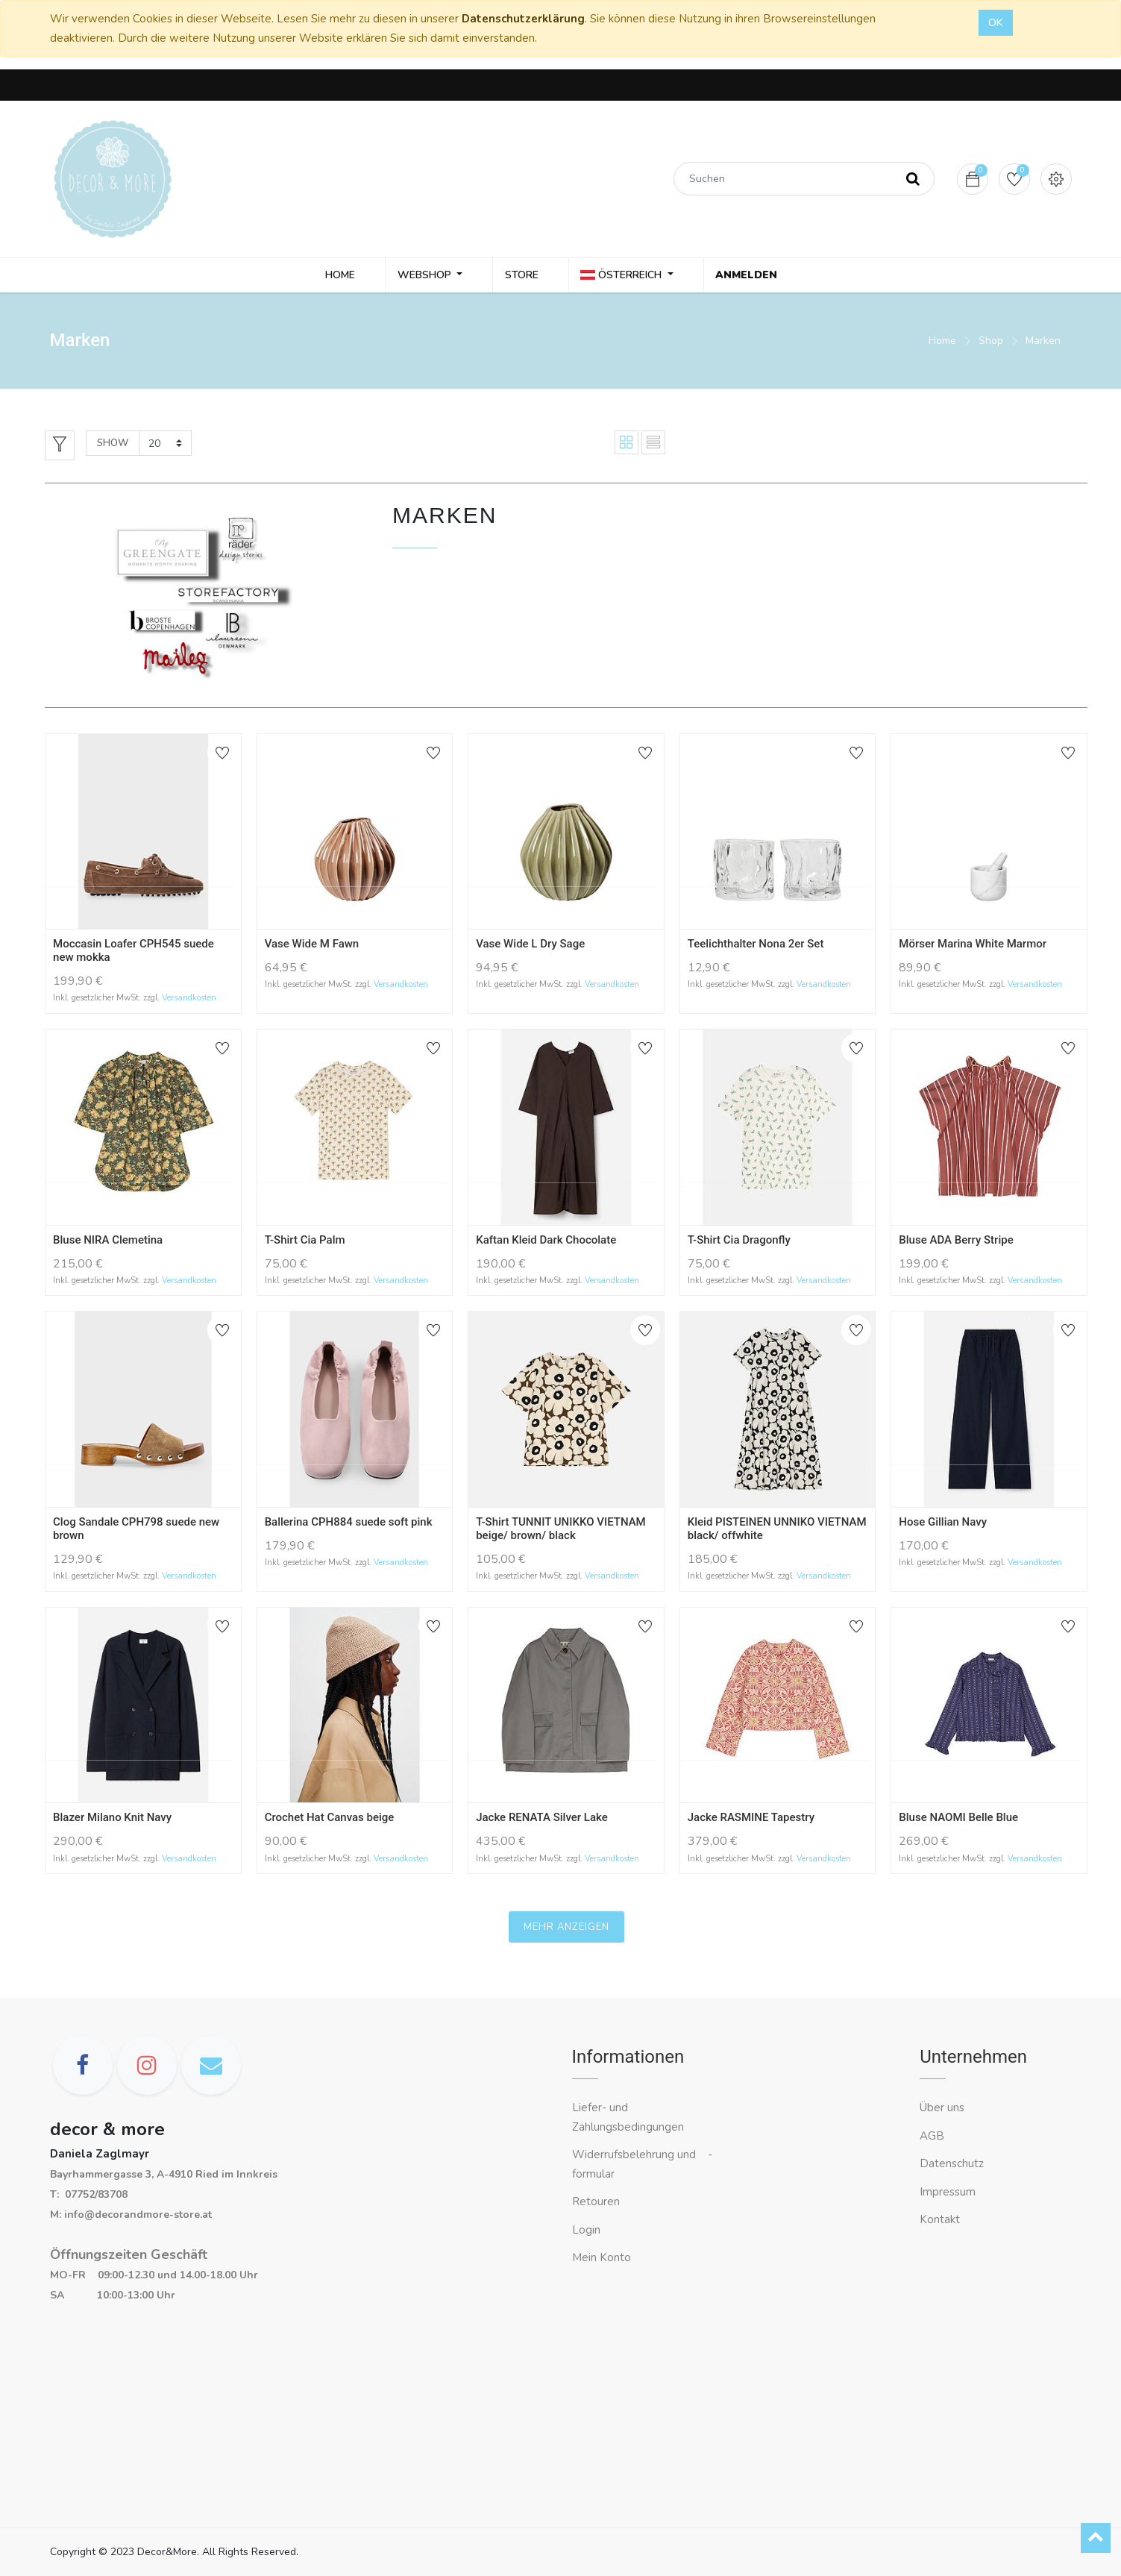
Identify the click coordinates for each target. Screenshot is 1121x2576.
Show (112, 445)
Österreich (625, 276)
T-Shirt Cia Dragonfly (739, 1242)
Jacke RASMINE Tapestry (751, 1820)
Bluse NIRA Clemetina (108, 1242)
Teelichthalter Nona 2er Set (756, 946)
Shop (991, 343)
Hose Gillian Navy (943, 1524)
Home (942, 343)
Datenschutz (952, 2163)
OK (995, 23)
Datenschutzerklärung (523, 18)
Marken (1043, 343)
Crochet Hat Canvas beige (330, 1820)
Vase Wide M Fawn (312, 946)
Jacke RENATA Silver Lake (542, 1820)
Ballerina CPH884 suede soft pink (349, 1524)
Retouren (596, 2201)
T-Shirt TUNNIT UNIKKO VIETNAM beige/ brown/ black (561, 1530)
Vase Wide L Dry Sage (530, 946)
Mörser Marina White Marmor (972, 946)
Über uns (942, 2107)
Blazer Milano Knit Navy (112, 1820)
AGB (932, 2135)
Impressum (949, 2191)
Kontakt (941, 2219)
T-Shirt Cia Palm (305, 1242)
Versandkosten (189, 1000)
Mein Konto (601, 2257)
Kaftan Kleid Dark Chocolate (546, 1242)
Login (586, 2229)
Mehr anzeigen (566, 1930)
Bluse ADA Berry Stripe (956, 1242)
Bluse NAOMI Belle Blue (958, 1820)
